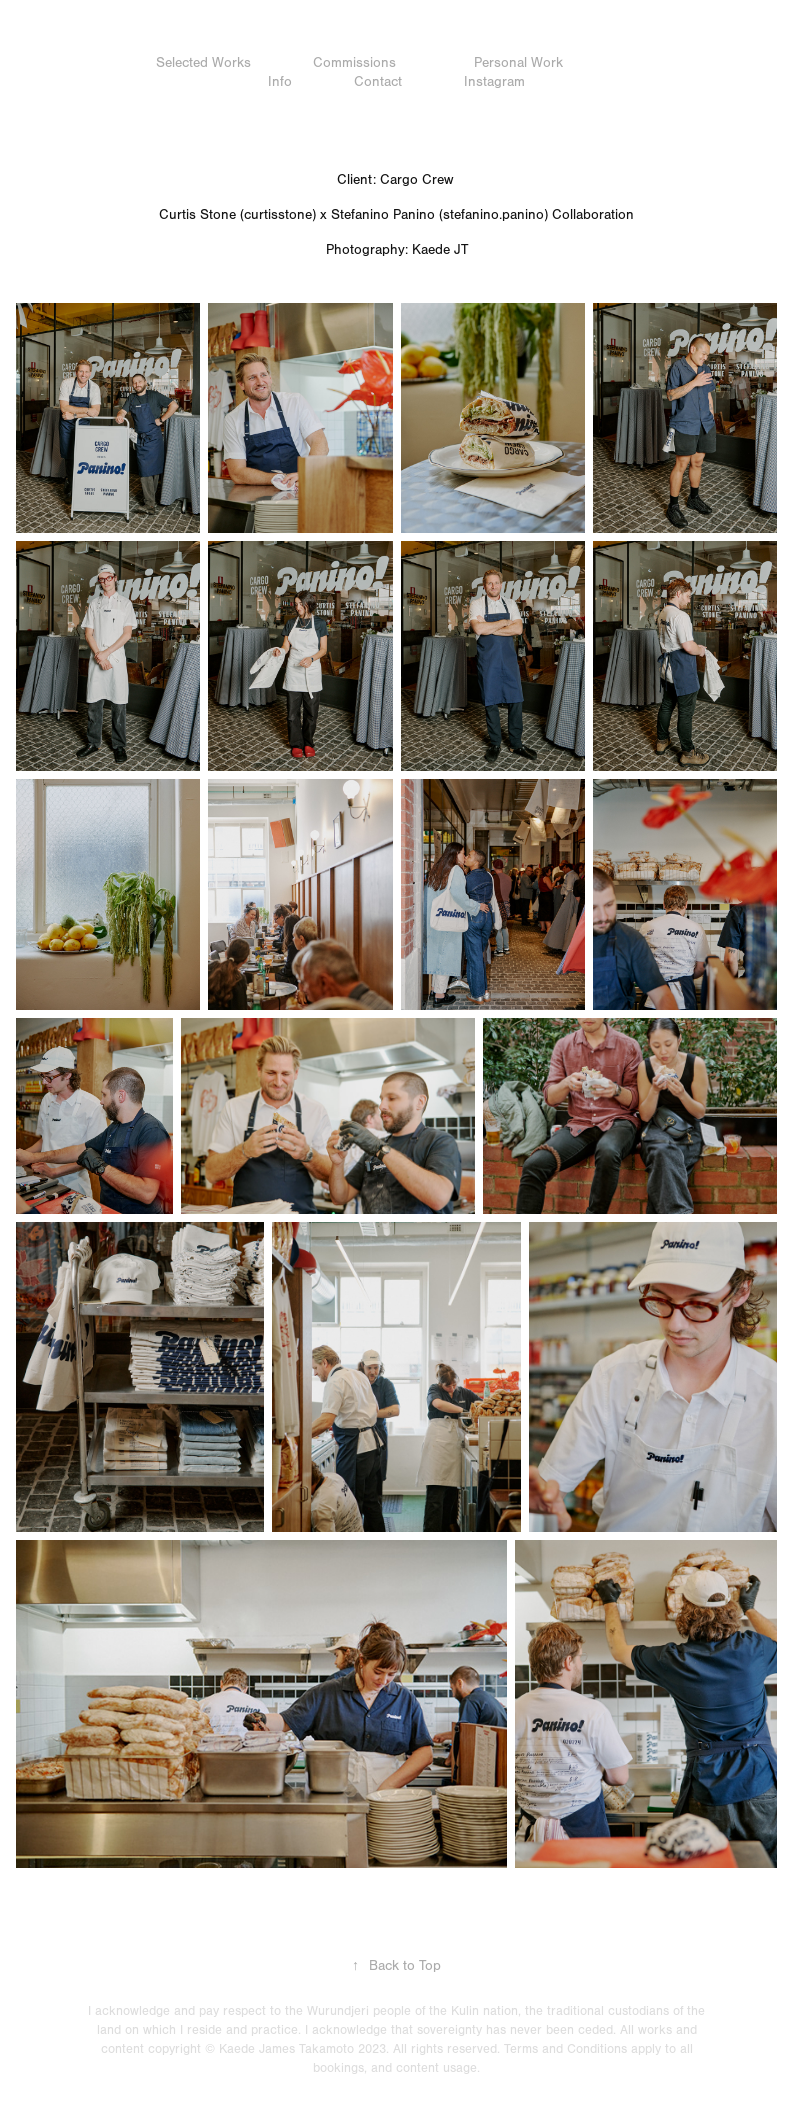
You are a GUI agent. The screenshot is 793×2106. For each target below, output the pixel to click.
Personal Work (518, 63)
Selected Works (203, 63)
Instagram (494, 82)
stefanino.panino (493, 215)
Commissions (354, 63)
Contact (378, 82)
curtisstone (278, 215)
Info (280, 82)
